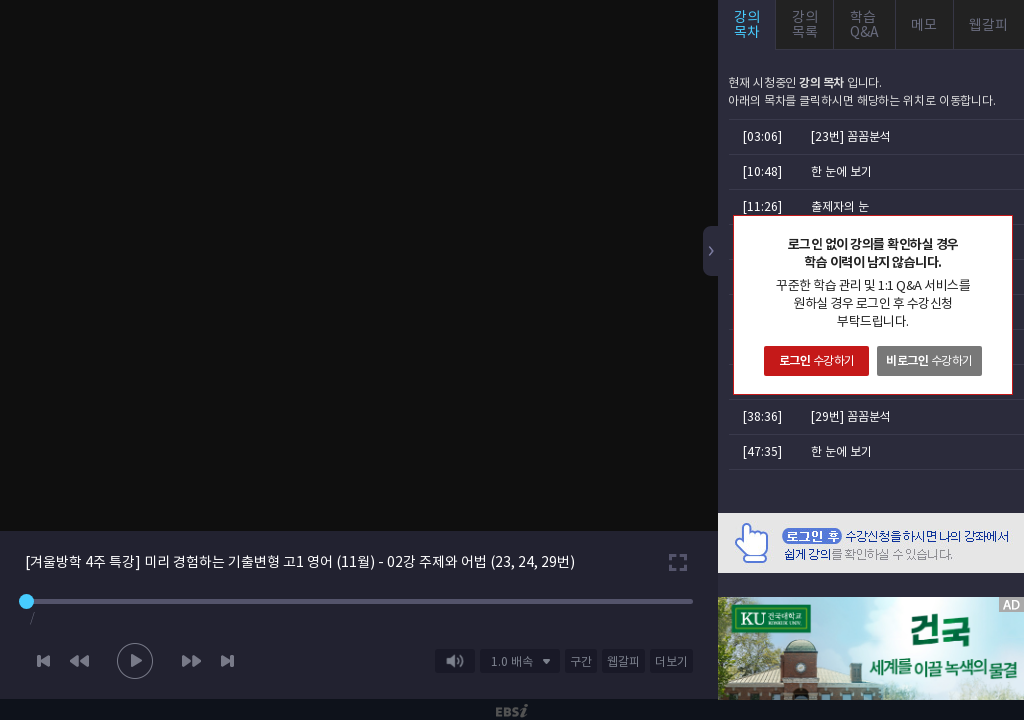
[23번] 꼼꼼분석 (851, 136)
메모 (924, 25)
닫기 (997, 231)
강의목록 (805, 24)
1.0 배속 (512, 661)
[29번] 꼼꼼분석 (851, 416)
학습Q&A (864, 24)
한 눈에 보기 (841, 171)
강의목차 (747, 24)
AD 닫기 (984, 585)
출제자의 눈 (840, 206)
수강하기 (817, 360)
